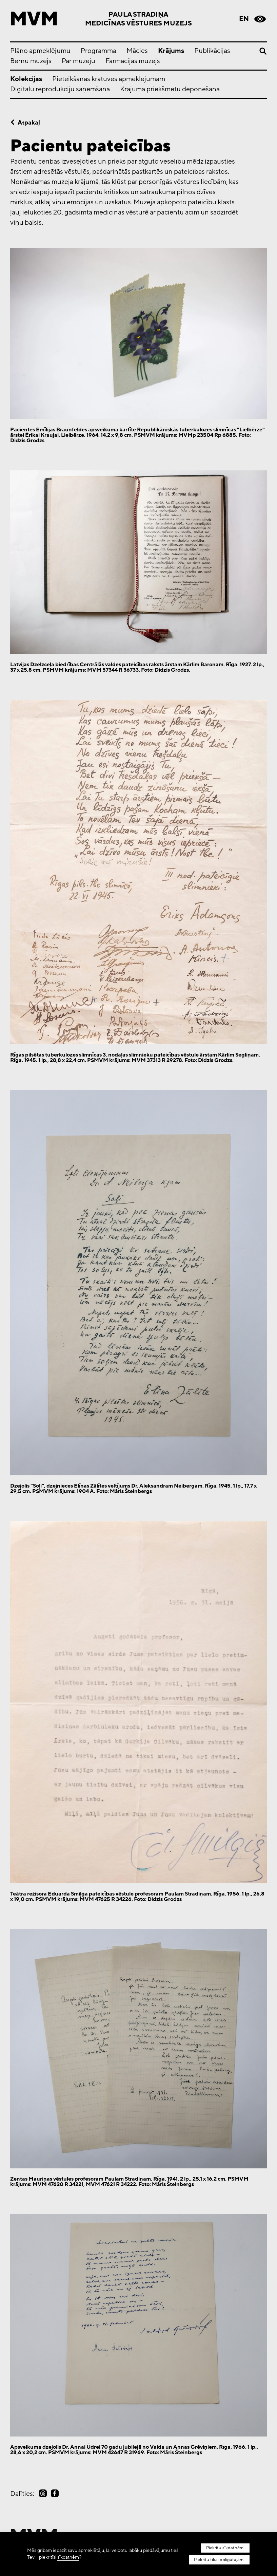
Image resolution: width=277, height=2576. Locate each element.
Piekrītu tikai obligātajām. (219, 2560)
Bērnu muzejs (31, 61)
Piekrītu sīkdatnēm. (225, 2548)
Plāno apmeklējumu (40, 50)
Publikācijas (212, 50)
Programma (98, 50)
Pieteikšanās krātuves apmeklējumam (108, 79)
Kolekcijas (26, 79)
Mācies (137, 50)
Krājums (171, 50)
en (244, 19)
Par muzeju (78, 61)
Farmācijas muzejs (132, 61)
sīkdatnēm (68, 2557)
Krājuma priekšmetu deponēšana (170, 89)
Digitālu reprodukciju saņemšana (60, 89)
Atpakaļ (29, 122)
